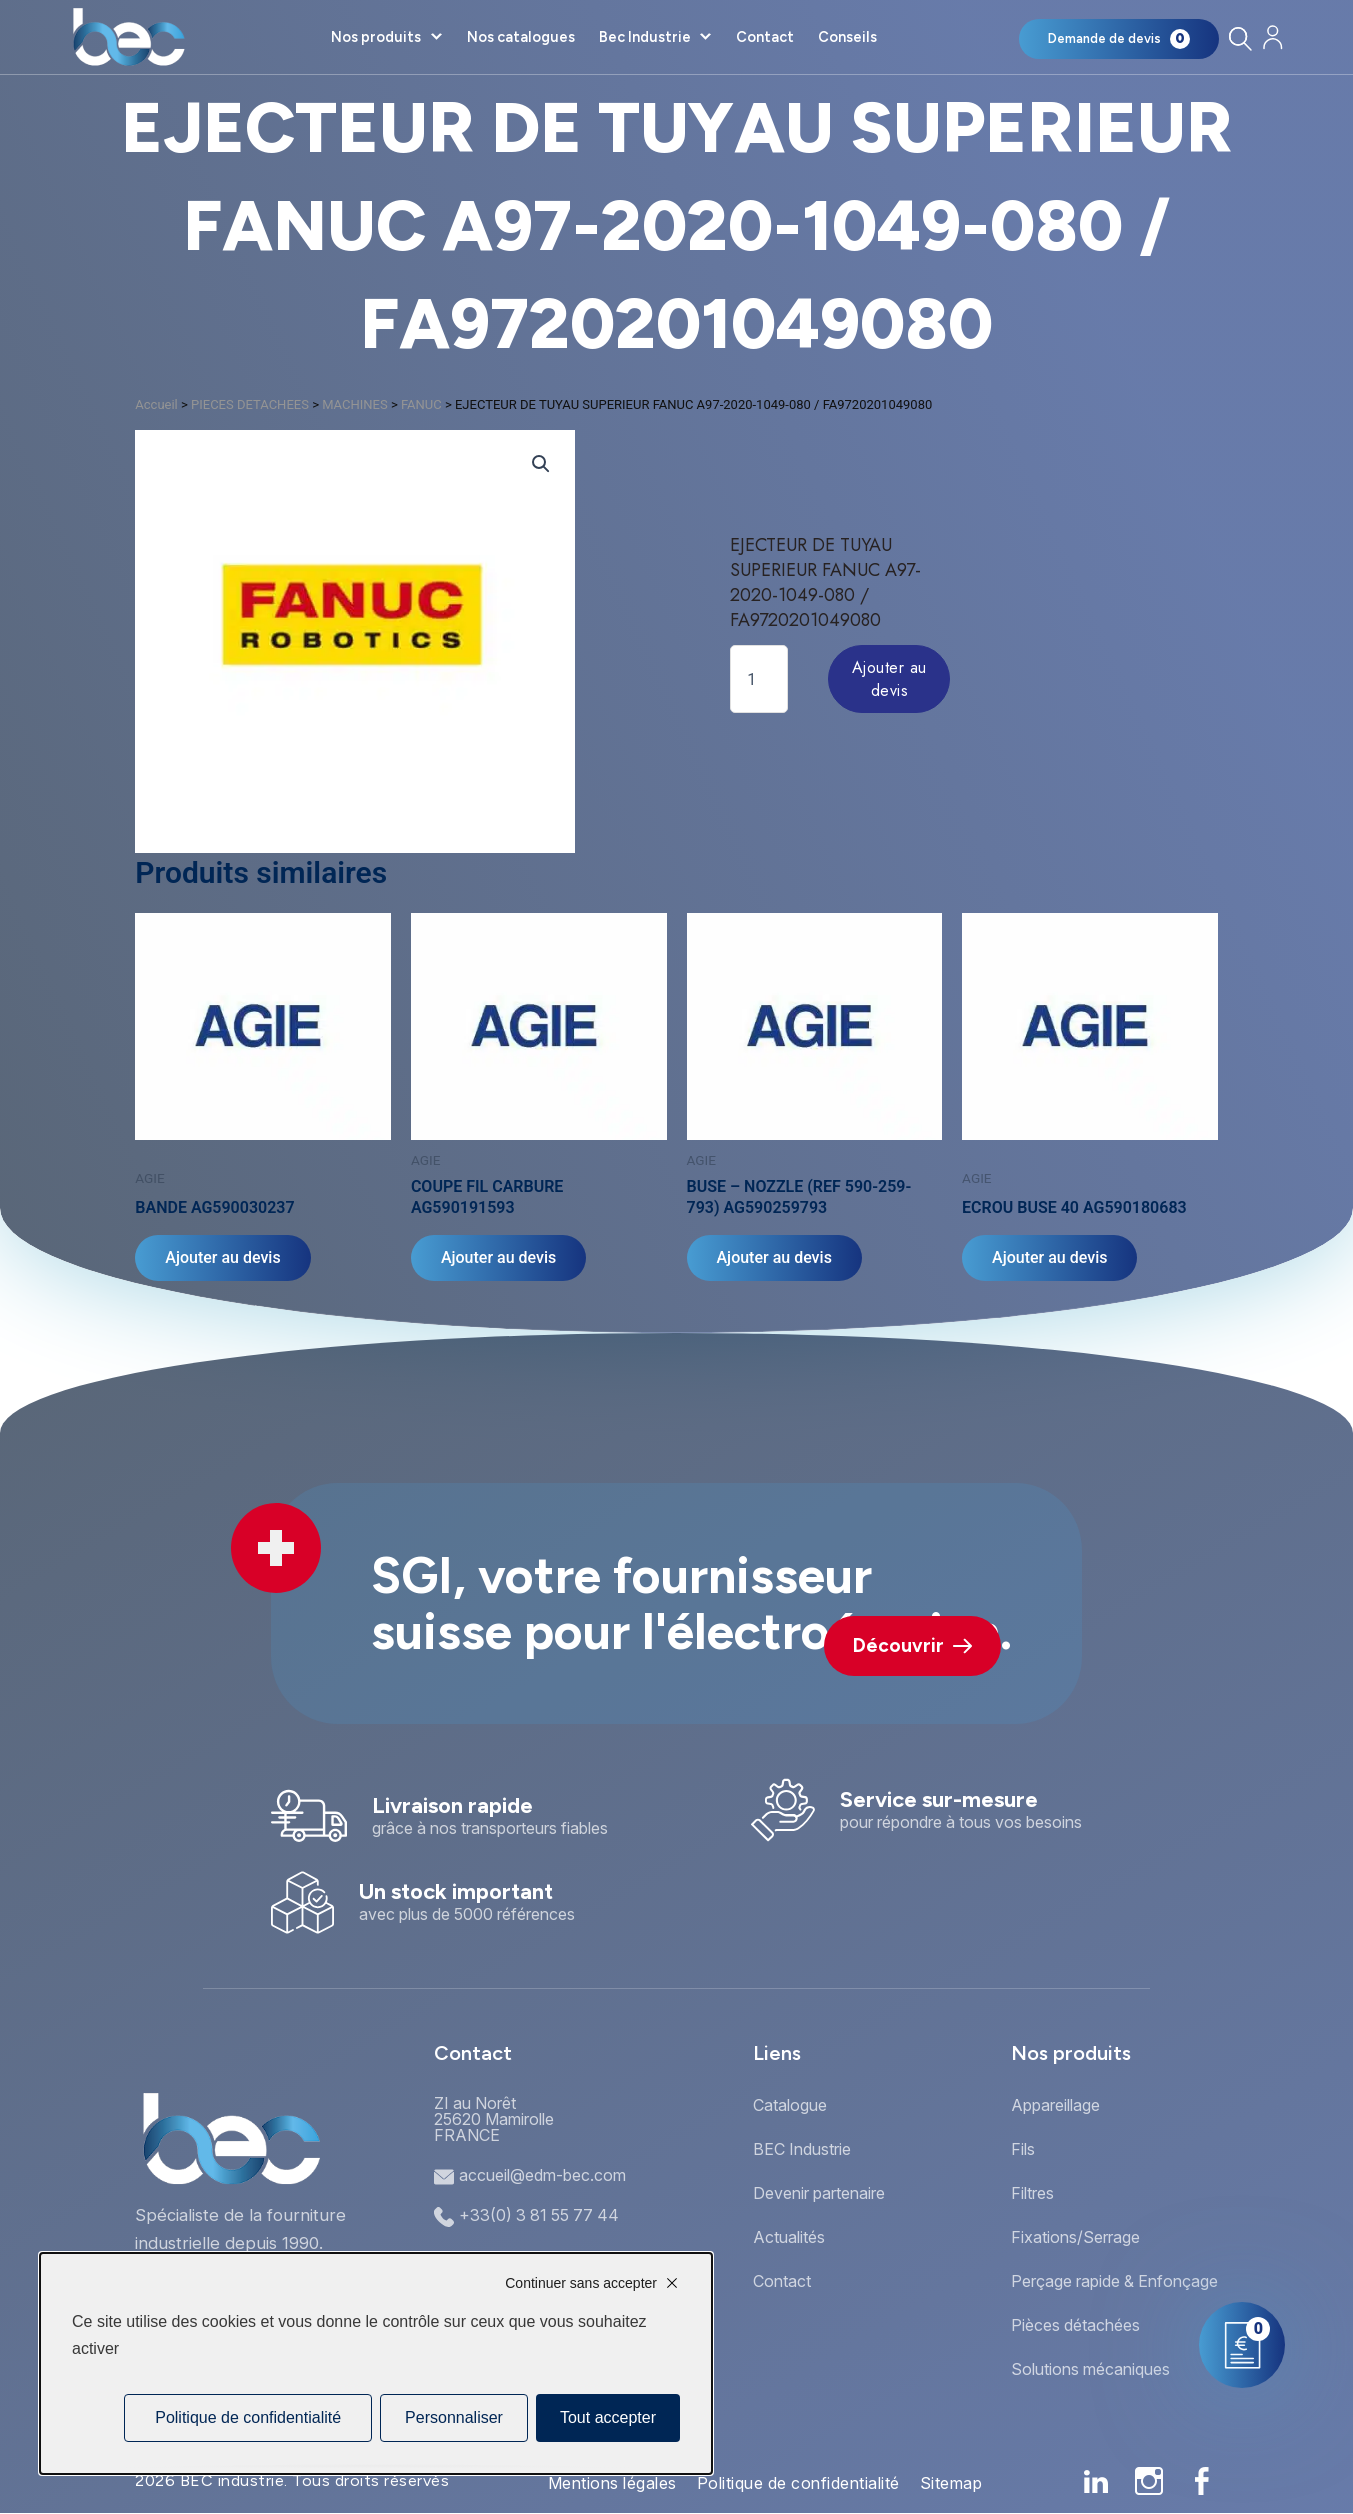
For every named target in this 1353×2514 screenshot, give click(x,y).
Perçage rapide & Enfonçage (1114, 2281)
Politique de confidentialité (798, 2483)
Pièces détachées (1075, 2325)
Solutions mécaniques (1090, 2369)
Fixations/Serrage (1075, 2237)
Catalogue (790, 2105)
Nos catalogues (521, 37)
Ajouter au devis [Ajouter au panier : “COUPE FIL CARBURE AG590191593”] (498, 1257)
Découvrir (912, 1645)
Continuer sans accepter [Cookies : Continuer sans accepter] (581, 2283)
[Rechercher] (1239, 38)
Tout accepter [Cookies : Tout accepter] (608, 2417)
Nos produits (376, 37)
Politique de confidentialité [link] (248, 2417)
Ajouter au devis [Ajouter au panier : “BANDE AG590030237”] (222, 1257)
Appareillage (1055, 2105)
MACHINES (355, 404)
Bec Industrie (645, 37)
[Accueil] (128, 37)
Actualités (789, 2237)
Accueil (156, 404)
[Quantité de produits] (759, 679)
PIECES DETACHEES (250, 404)
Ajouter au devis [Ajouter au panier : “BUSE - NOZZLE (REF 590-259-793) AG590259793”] (774, 1257)
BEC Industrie (802, 2149)
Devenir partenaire (819, 2193)
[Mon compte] (1272, 37)
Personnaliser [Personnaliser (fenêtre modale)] (454, 2417)
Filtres (1032, 2193)
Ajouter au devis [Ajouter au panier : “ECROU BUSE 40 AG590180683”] (1049, 1257)
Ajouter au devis (889, 679)
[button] (541, 464)
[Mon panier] (1119, 39)
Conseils (847, 37)
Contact (765, 37)
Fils (1023, 2149)
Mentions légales (612, 2483)
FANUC (421, 404)
